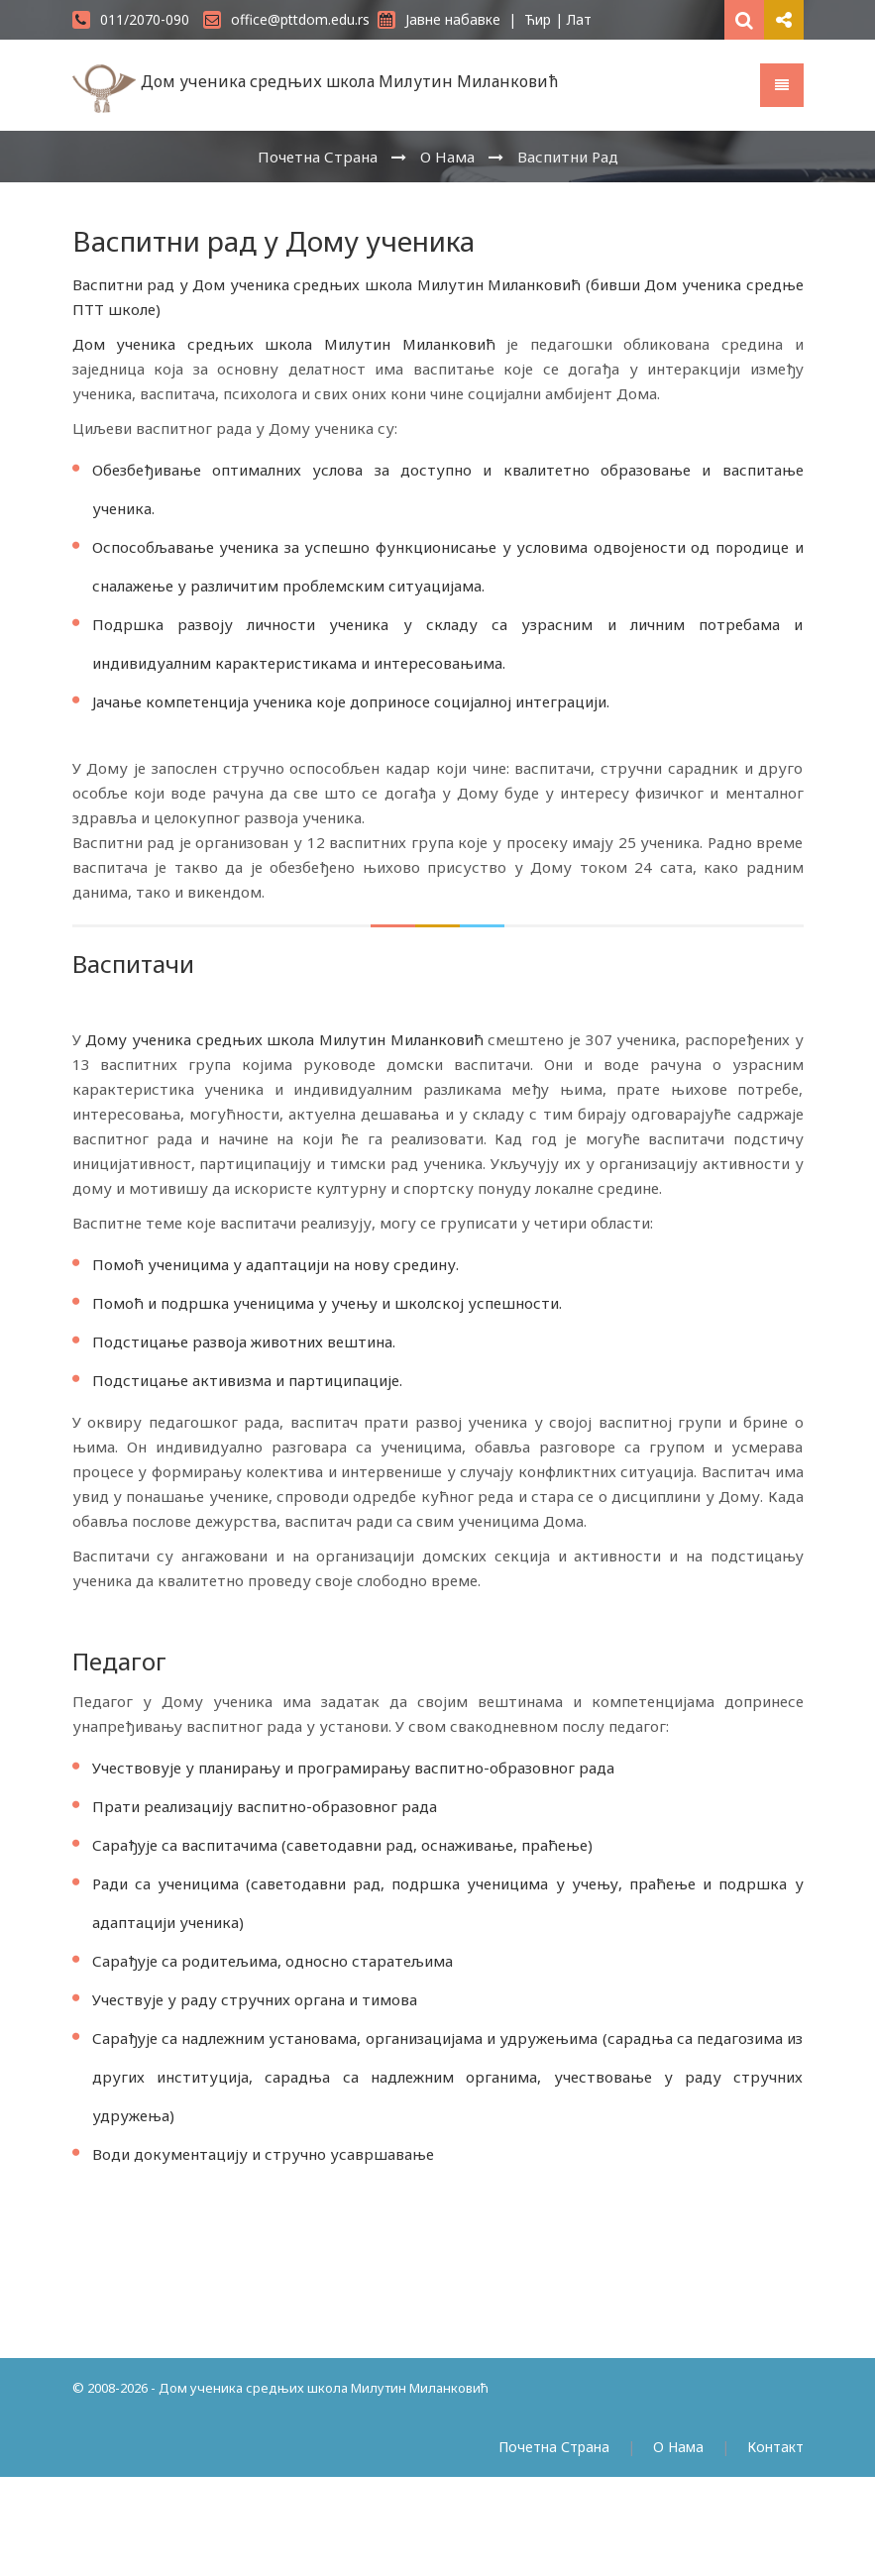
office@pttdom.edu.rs (286, 19)
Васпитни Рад (567, 156)
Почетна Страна (318, 156)
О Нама (447, 156)
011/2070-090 (130, 19)
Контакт (775, 2446)
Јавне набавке (439, 19)
